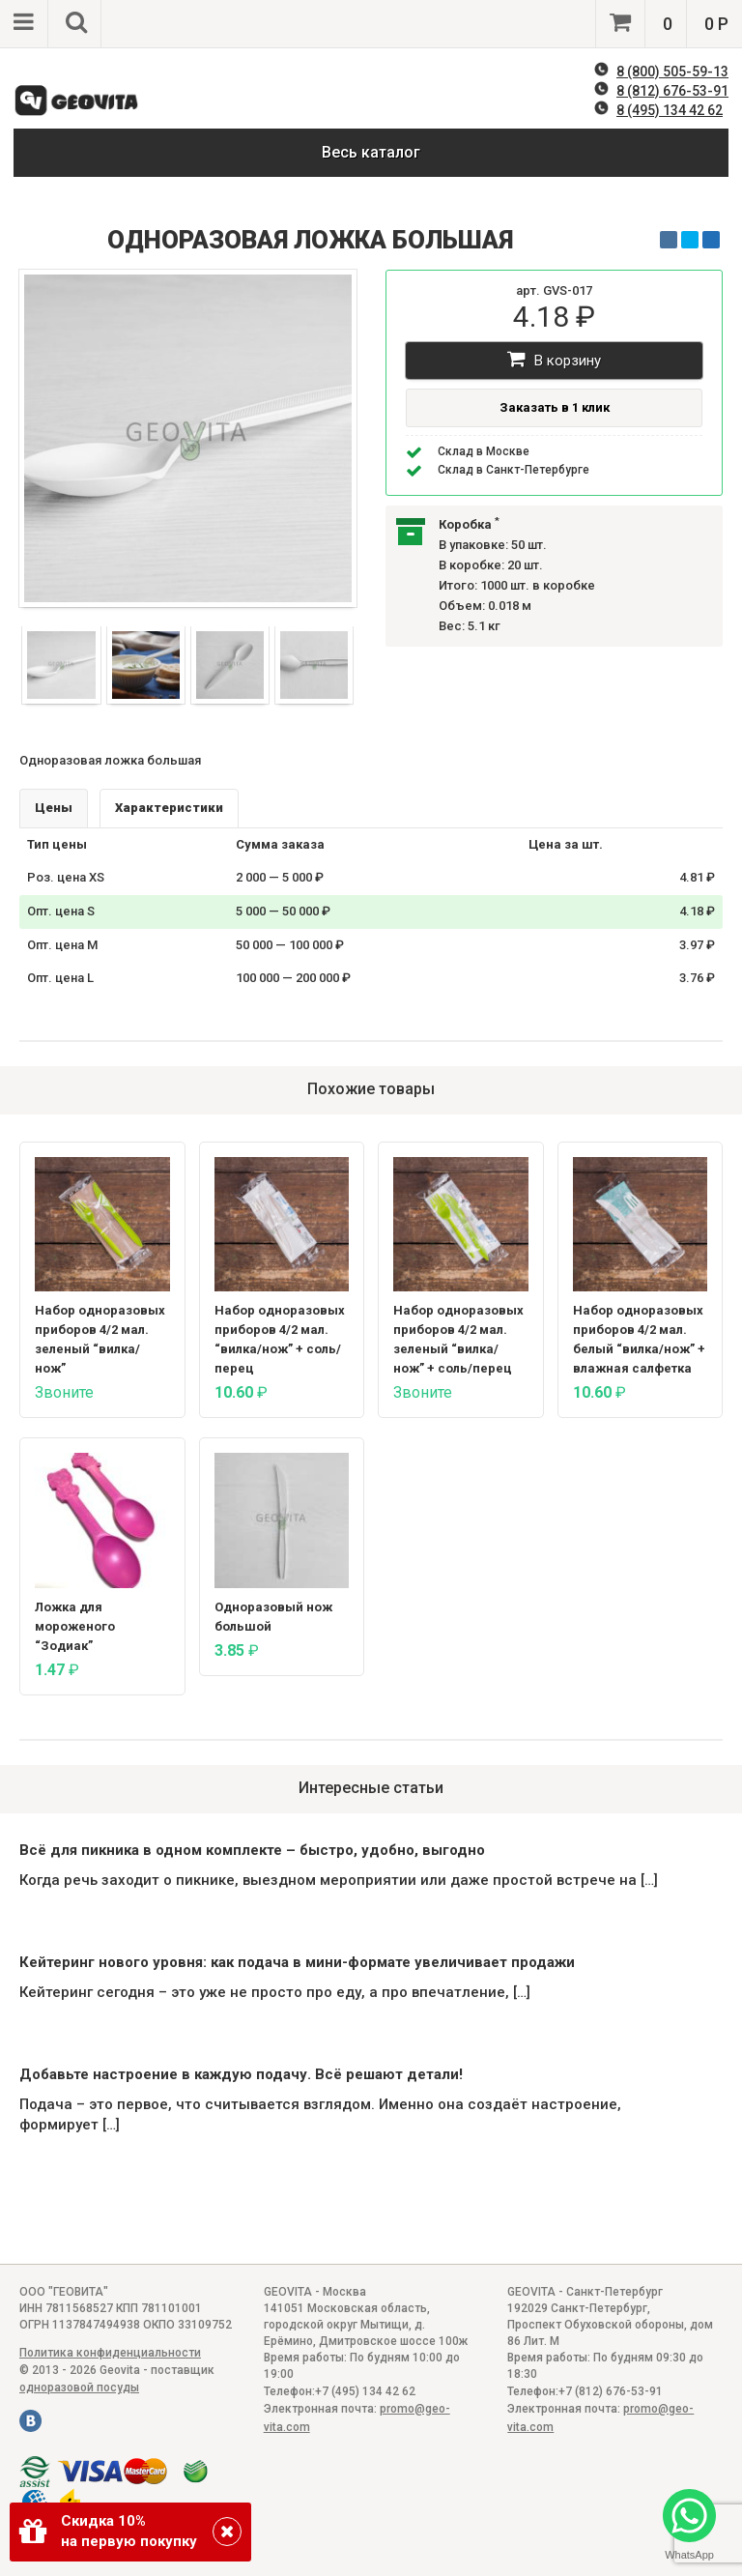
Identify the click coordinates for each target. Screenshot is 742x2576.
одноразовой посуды (79, 2387)
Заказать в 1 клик (554, 407)
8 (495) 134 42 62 (669, 110)
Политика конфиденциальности (110, 2352)
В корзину (554, 359)
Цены (53, 807)
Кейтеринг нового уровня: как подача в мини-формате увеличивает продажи (297, 1962)
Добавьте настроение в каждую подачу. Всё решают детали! (241, 2074)
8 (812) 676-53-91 (672, 91)
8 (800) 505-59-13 (672, 71)
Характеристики (169, 807)
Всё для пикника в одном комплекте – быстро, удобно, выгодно (252, 1850)
